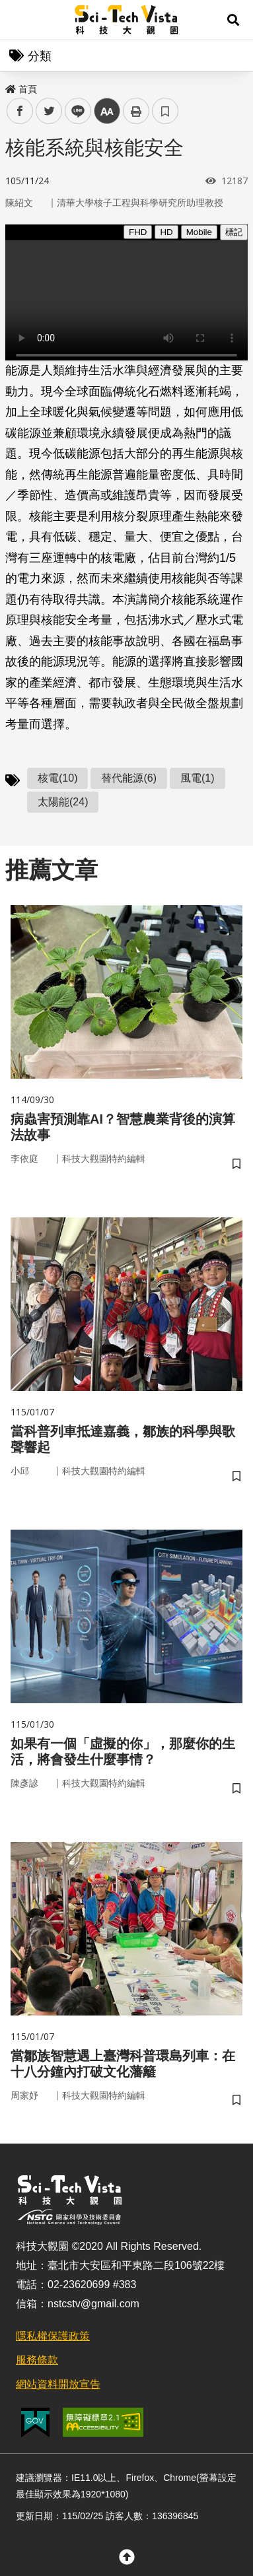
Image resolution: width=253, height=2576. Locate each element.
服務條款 (37, 2359)
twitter (49, 111)
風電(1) (197, 778)
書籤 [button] (165, 111)
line (73, 111)
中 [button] (107, 111)
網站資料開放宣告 (58, 2384)
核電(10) (57, 778)
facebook (20, 111)
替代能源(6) (129, 778)
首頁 (21, 89)
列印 (136, 111)
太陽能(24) (63, 801)
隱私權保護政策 (53, 2336)
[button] (233, 20)
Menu (20, 20)
